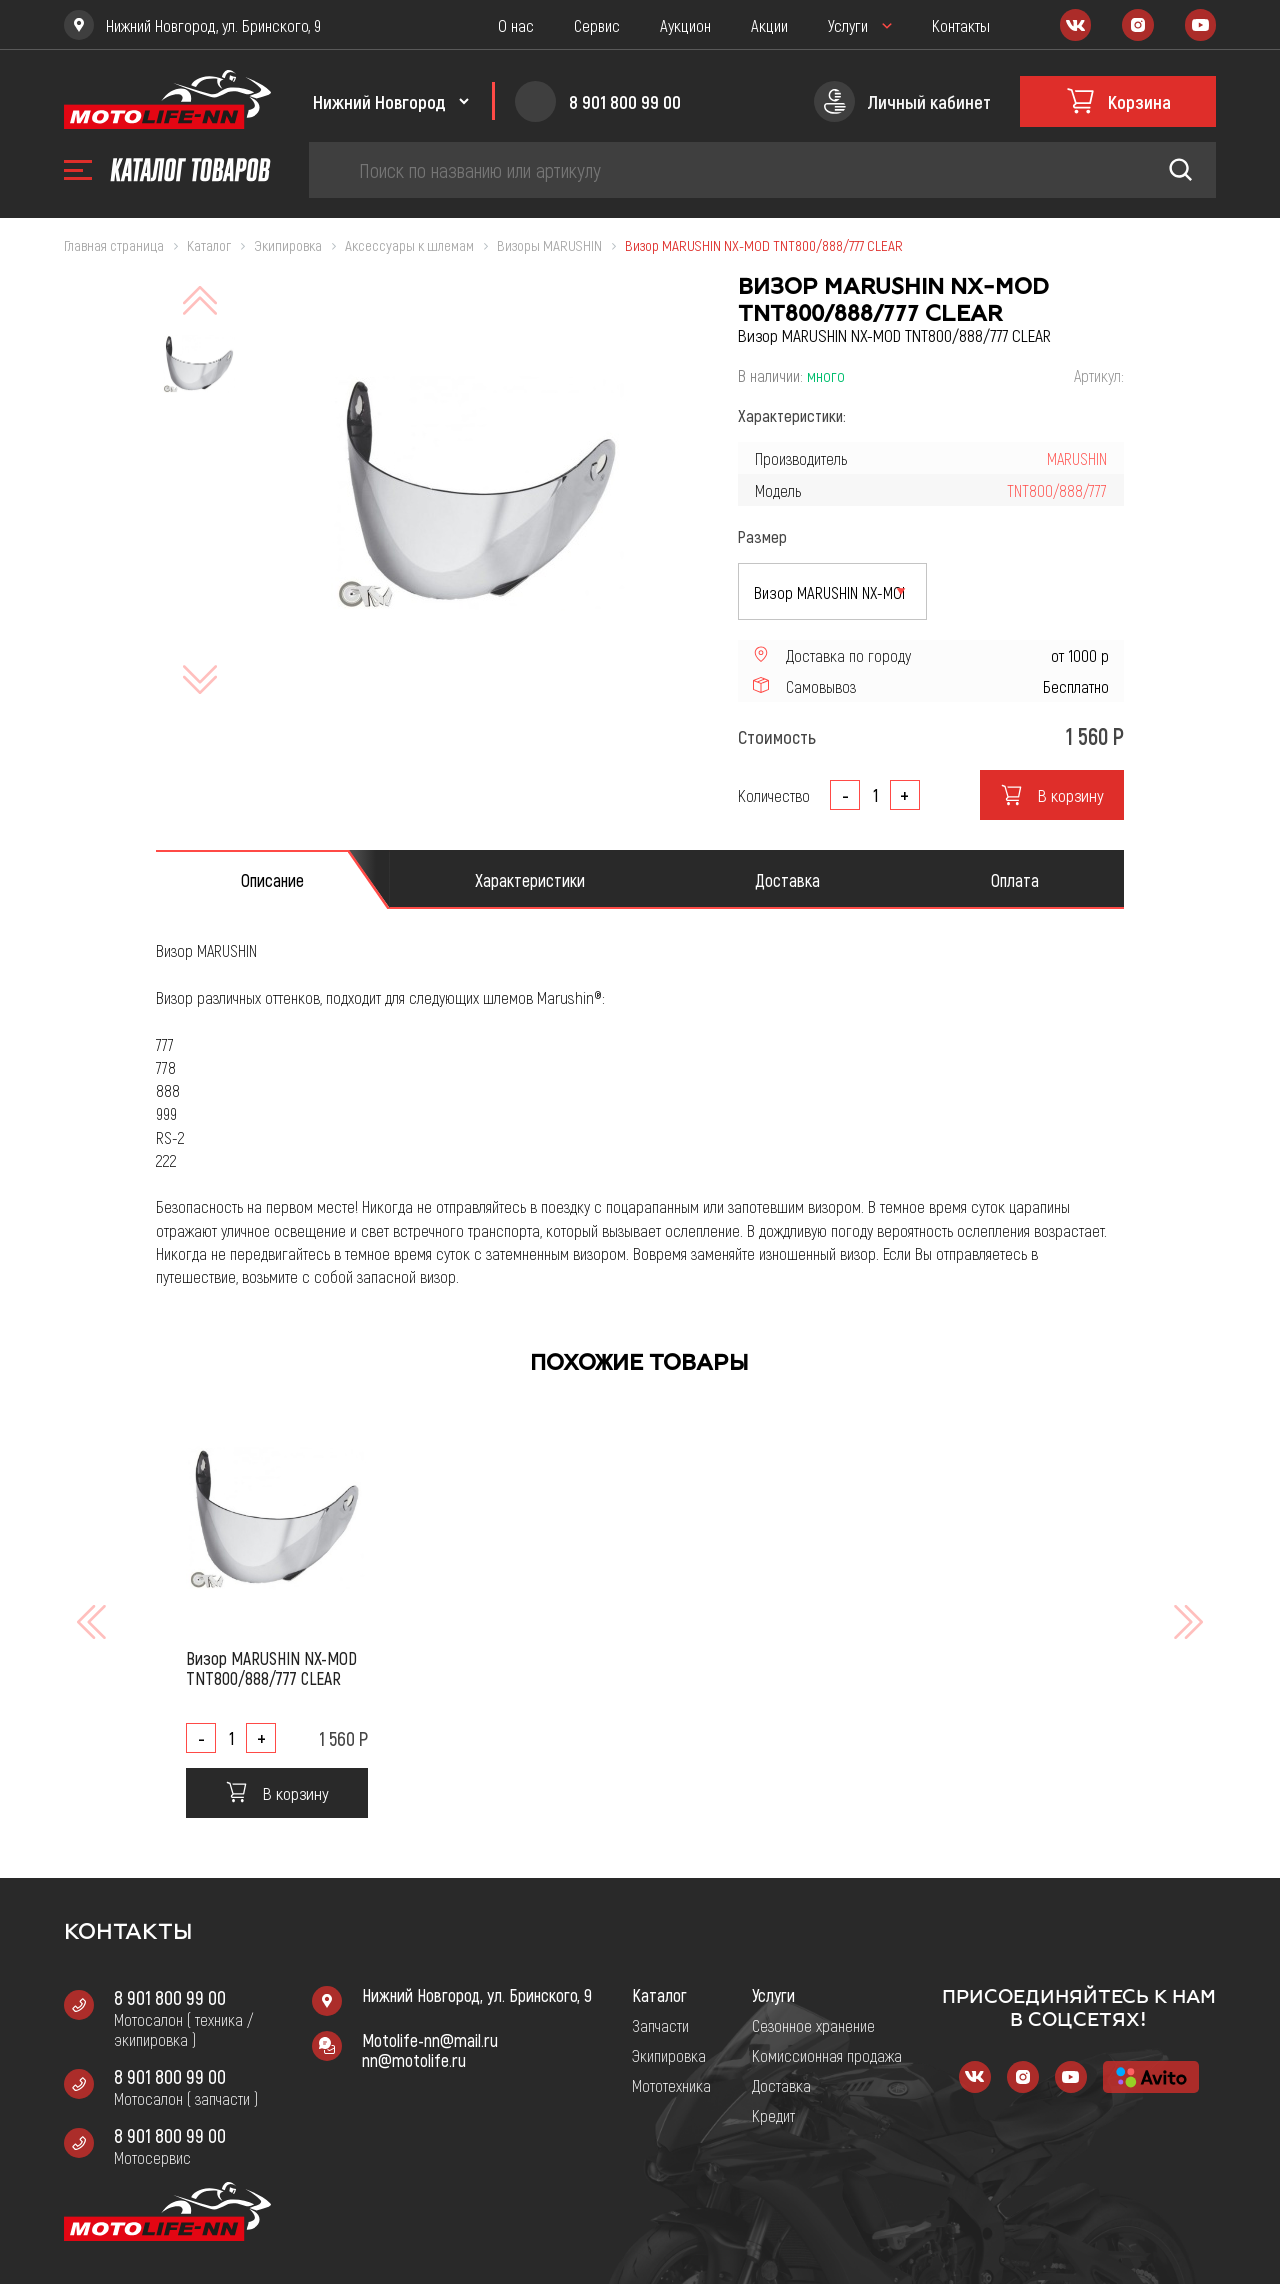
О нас (516, 25)
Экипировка (669, 2055)
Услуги (848, 25)
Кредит (773, 2115)
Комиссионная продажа (827, 2055)
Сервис (597, 25)
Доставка (781, 2085)
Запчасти (660, 2025)
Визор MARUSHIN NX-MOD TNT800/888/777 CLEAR (271, 1668)
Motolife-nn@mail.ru (430, 2040)
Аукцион (685, 25)
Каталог (659, 1995)
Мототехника (671, 2085)
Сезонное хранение (813, 2025)
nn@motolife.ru (414, 2060)
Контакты (961, 25)
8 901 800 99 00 (170, 1997)
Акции (769, 25)
